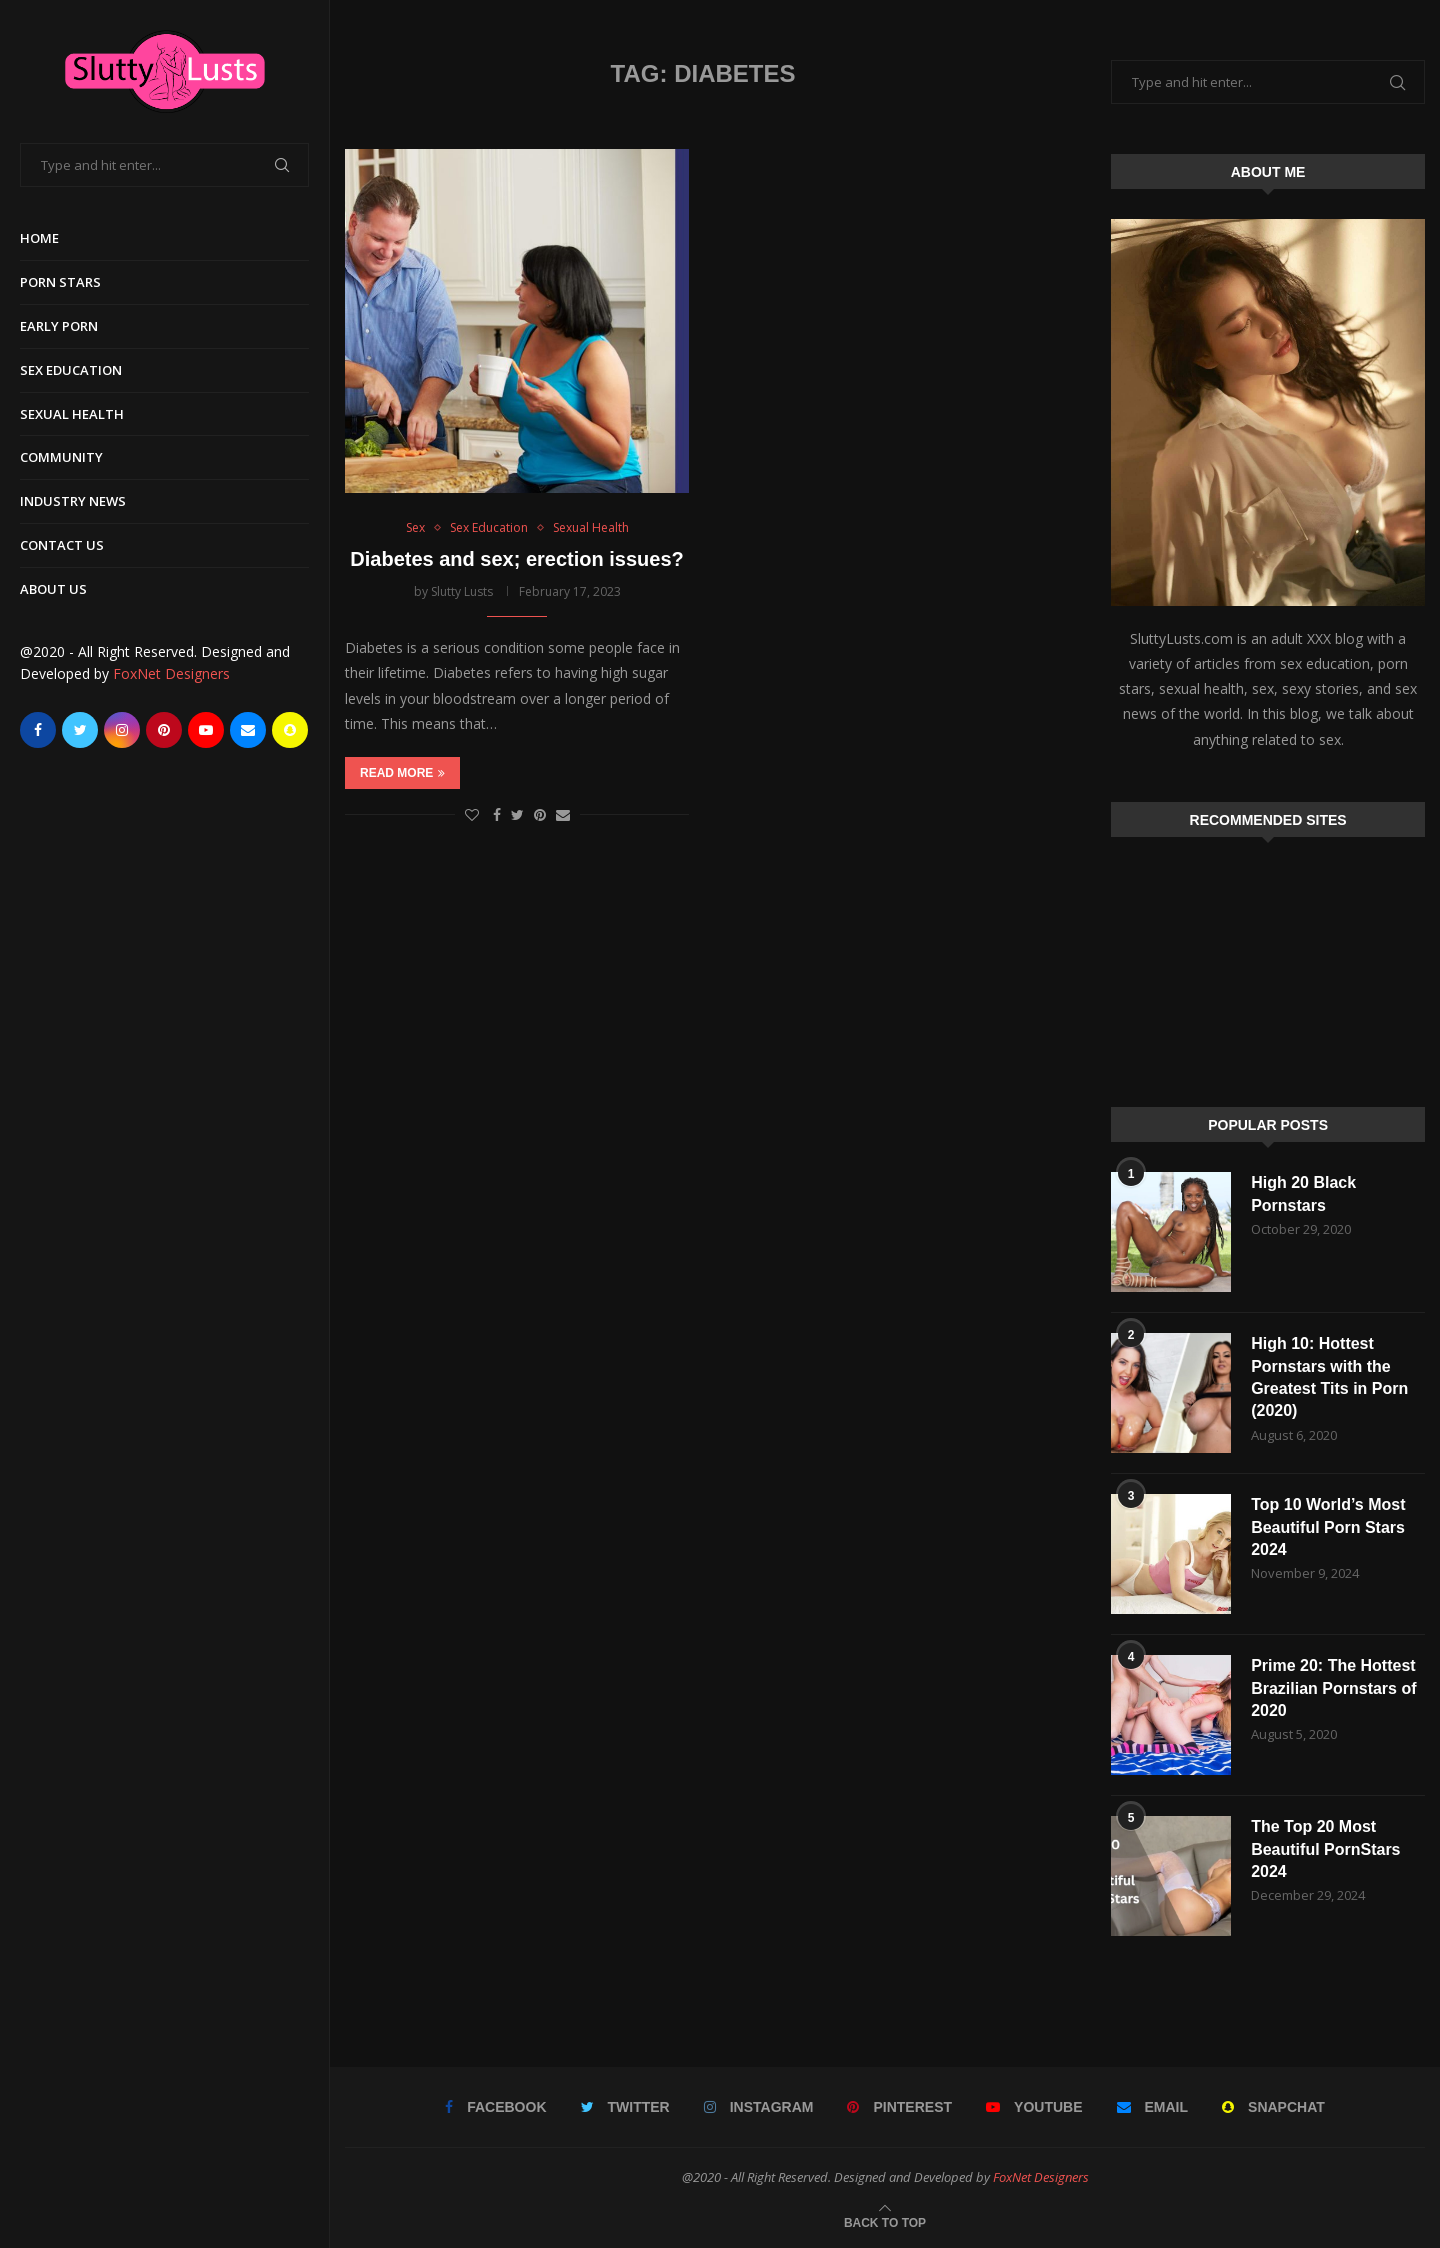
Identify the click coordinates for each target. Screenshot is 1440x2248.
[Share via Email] (563, 814)
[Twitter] (80, 730)
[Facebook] (38, 730)
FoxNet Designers (171, 673)
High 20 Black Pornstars (1303, 1193)
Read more (402, 773)
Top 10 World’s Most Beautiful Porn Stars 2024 (1328, 1527)
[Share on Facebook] (497, 814)
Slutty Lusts (462, 591)
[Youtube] (206, 730)
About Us (53, 589)
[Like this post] (472, 814)
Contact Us (62, 545)
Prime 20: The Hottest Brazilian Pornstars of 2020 (1333, 1688)
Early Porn (59, 326)
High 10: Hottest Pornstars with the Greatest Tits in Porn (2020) (1329, 1377)
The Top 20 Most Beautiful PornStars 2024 (1325, 1849)
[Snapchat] (290, 730)
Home (39, 238)
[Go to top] (885, 2221)
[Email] (248, 730)
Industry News (73, 501)
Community (61, 457)
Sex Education (71, 370)
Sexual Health (72, 414)
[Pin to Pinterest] (540, 814)
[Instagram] (122, 730)
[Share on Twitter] (517, 814)
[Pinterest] (164, 730)
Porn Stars (60, 282)
